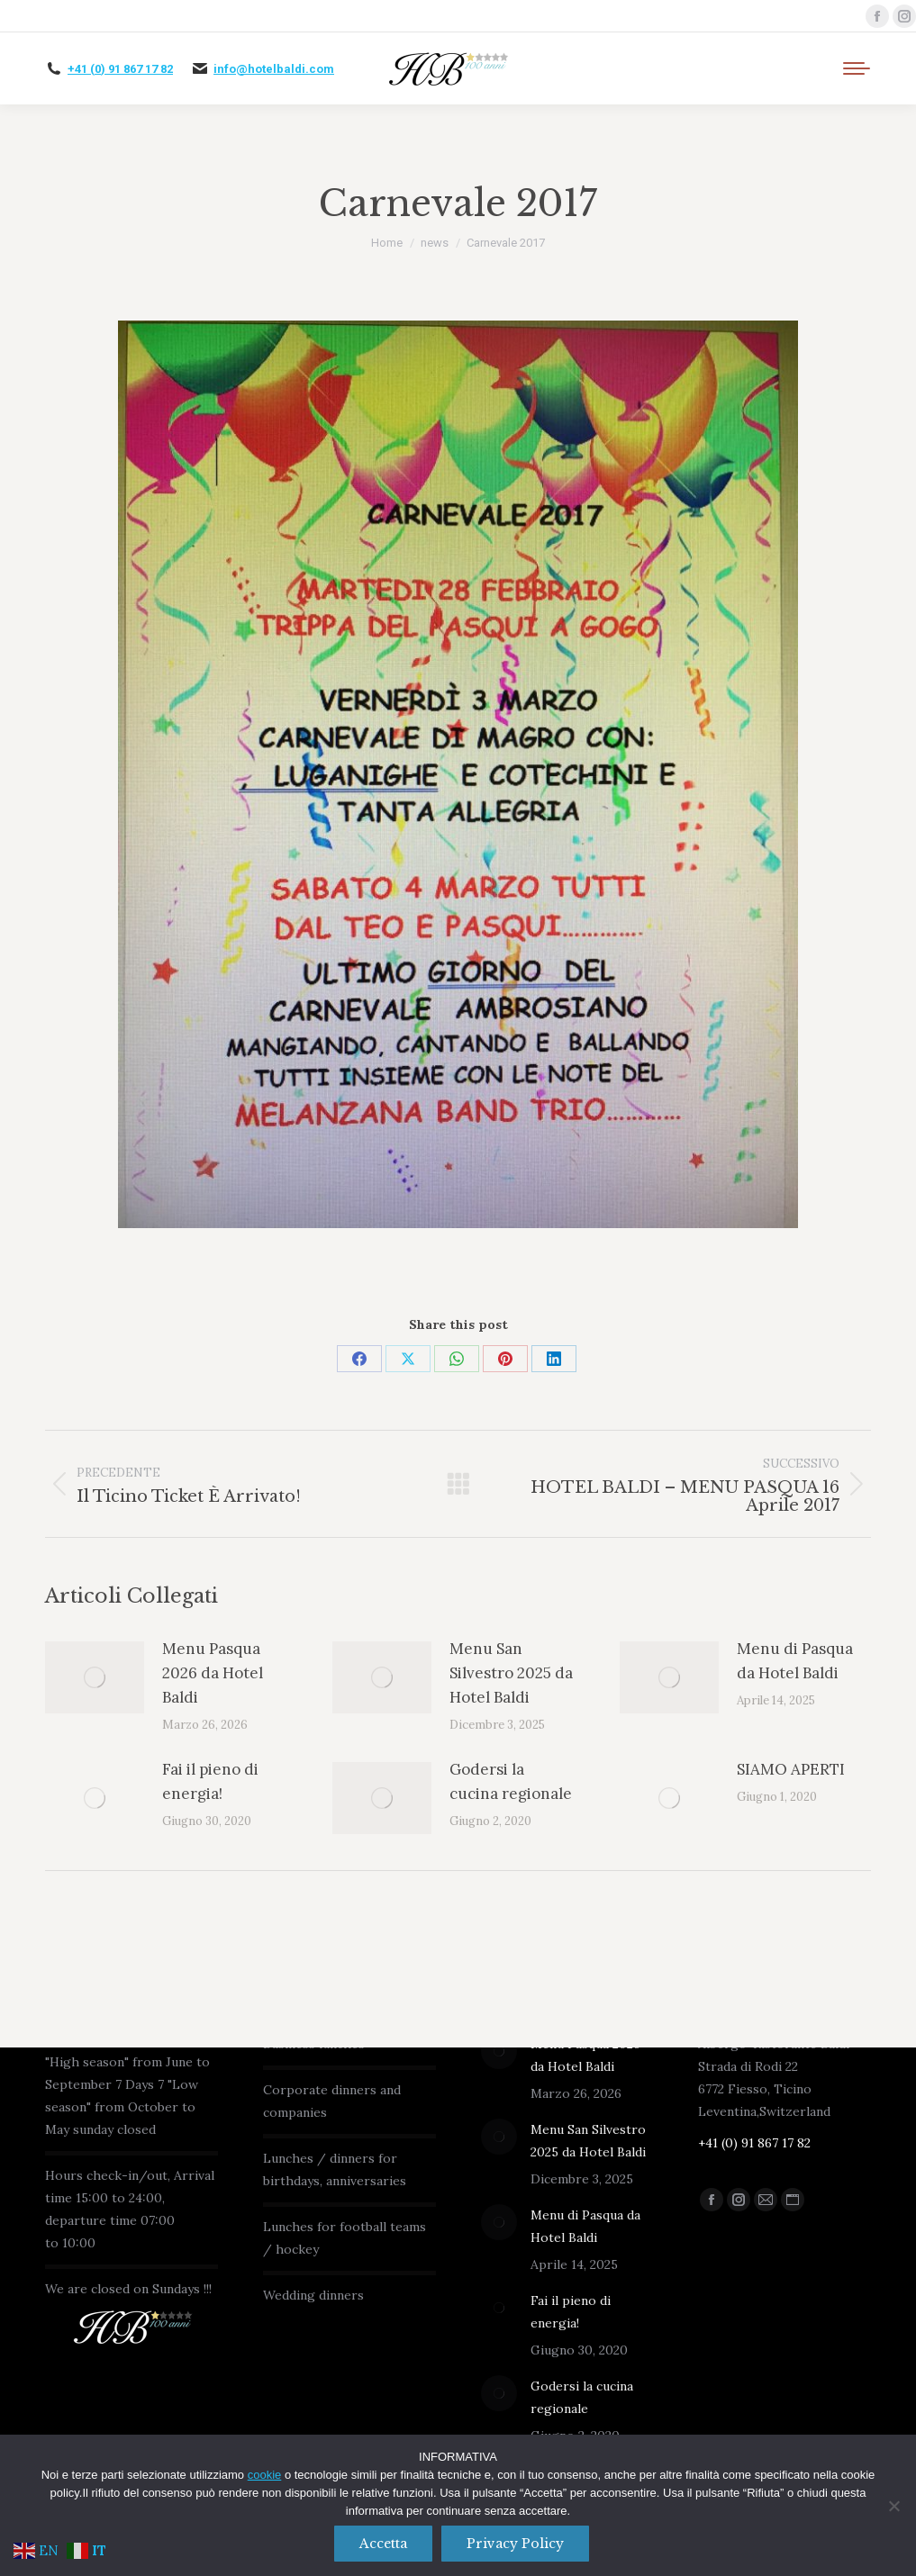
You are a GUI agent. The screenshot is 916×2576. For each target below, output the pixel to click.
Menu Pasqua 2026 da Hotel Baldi (212, 1673)
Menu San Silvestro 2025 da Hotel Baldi (511, 1673)
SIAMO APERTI (791, 1769)
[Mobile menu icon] (856, 68)
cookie (265, 2475)
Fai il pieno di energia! (210, 1781)
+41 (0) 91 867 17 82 (120, 69)
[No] (893, 2506)
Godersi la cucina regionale (510, 1781)
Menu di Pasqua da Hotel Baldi (795, 1661)
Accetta (384, 2544)
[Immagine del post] (94, 1677)
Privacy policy (516, 2544)
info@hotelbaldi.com (273, 69)
